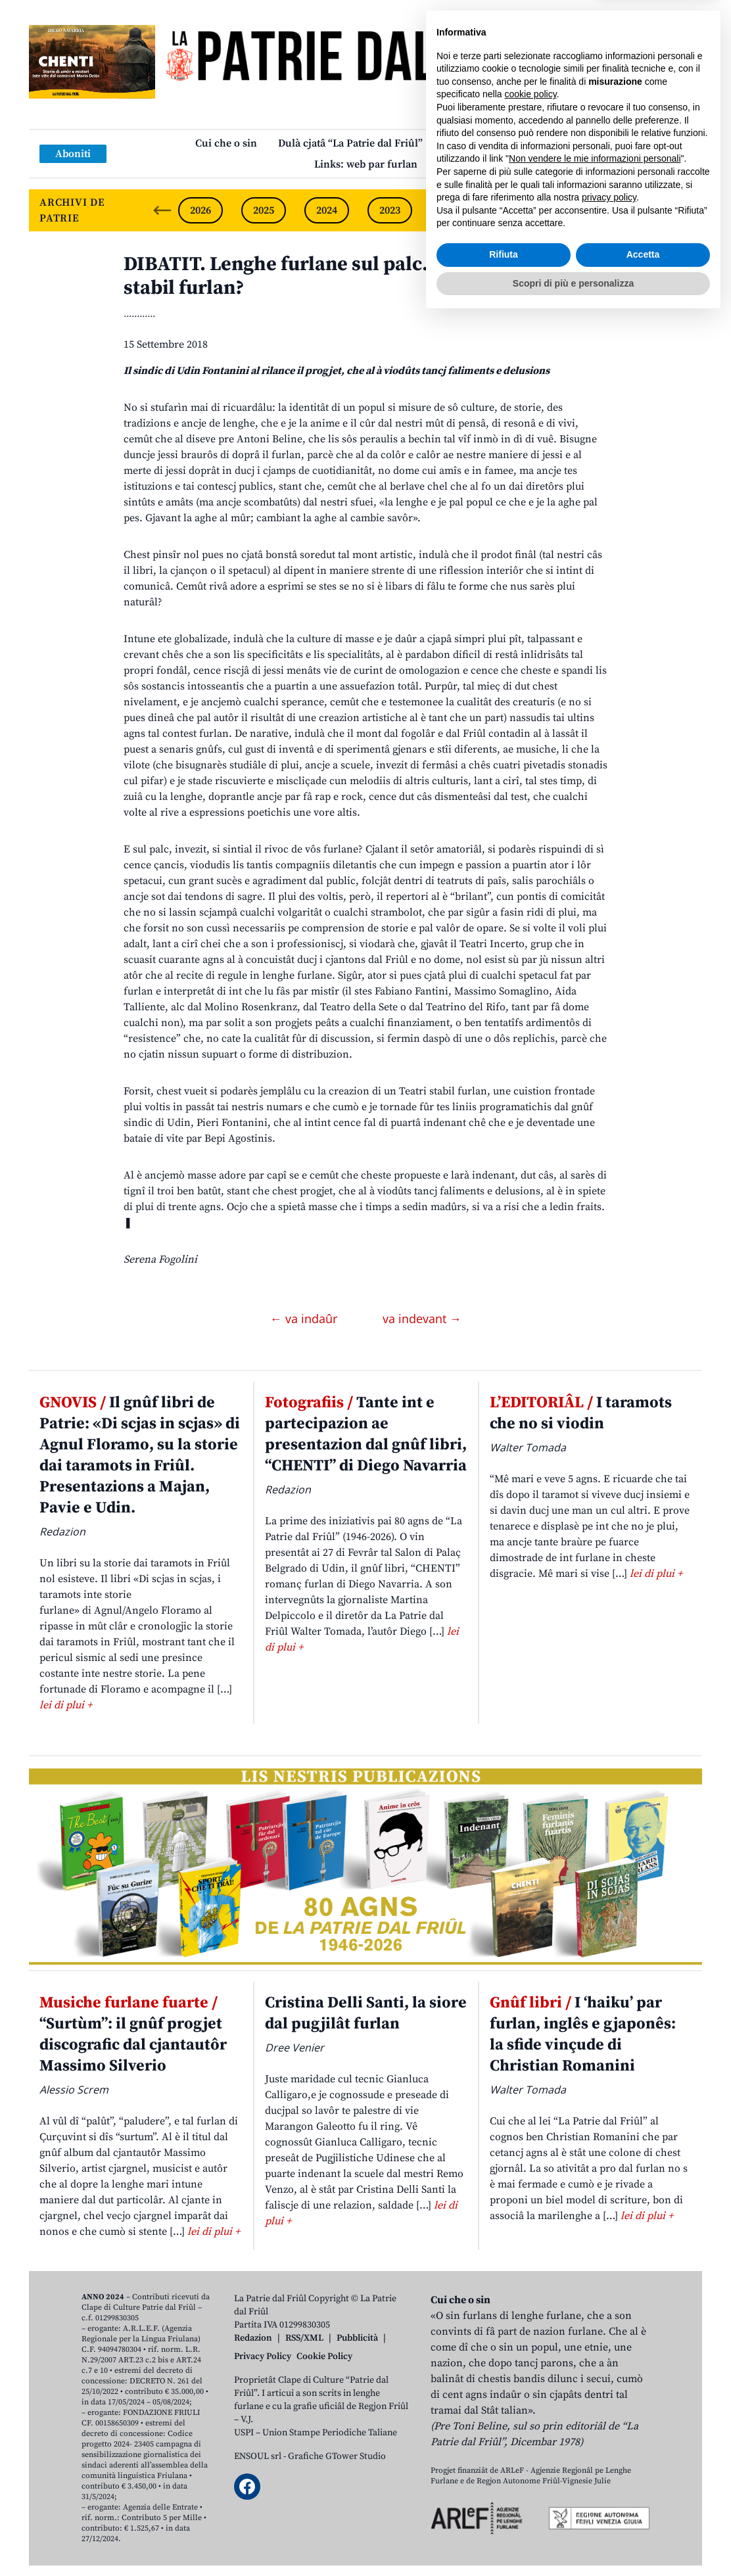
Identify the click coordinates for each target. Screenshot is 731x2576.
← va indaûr (305, 1318)
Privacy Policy (262, 2356)
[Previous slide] (162, 210)
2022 (452, 210)
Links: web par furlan (365, 164)
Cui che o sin (226, 143)
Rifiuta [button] (503, 2511)
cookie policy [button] (531, 2351)
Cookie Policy (324, 2356)
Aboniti (73, 153)
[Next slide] (681, 210)
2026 (200, 210)
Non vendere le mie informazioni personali (594, 2415)
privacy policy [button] (609, 2454)
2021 (516, 210)
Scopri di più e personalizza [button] (573, 2540)
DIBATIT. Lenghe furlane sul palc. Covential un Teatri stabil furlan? (364, 276)
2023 (389, 210)
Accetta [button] (643, 2511)
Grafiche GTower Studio (337, 2456)
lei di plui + (65, 1705)
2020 (579, 210)
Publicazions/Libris (490, 143)
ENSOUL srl (257, 2456)
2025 (263, 210)
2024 (326, 210)
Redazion (253, 2338)
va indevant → (422, 1318)
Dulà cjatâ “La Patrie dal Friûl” (350, 143)
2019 (642, 210)
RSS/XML (304, 2338)
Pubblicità (357, 2338)
